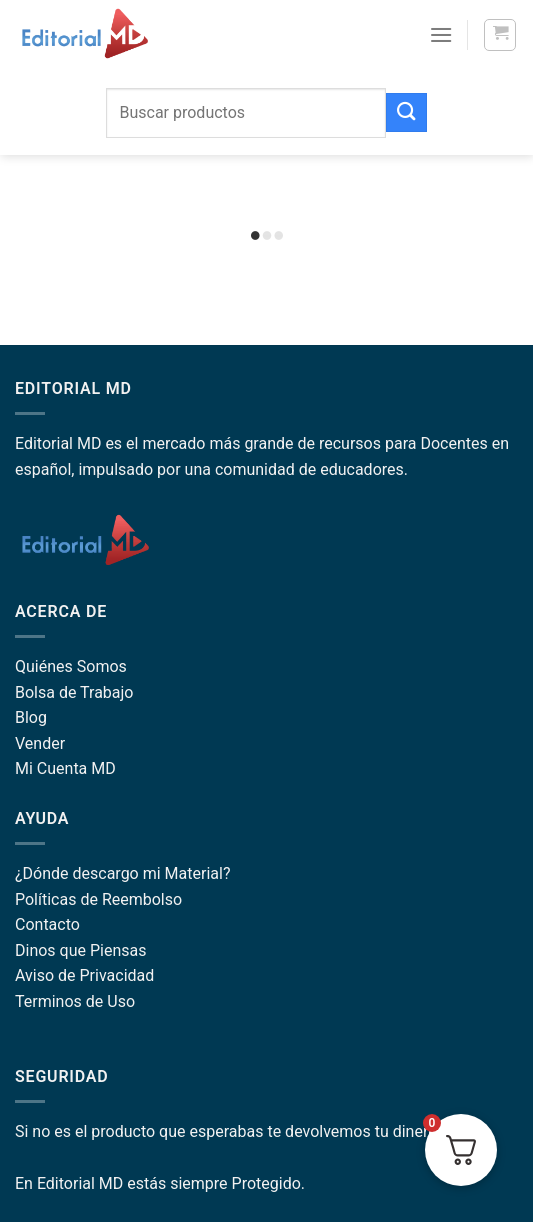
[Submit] (406, 112)
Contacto (47, 924)
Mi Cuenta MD (65, 768)
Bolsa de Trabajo (74, 692)
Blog (31, 717)
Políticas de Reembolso (98, 899)
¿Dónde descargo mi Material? (122, 873)
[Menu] (441, 34)
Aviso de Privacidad (84, 975)
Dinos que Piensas (80, 950)
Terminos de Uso (75, 1001)
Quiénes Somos (71, 666)
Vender (40, 743)
